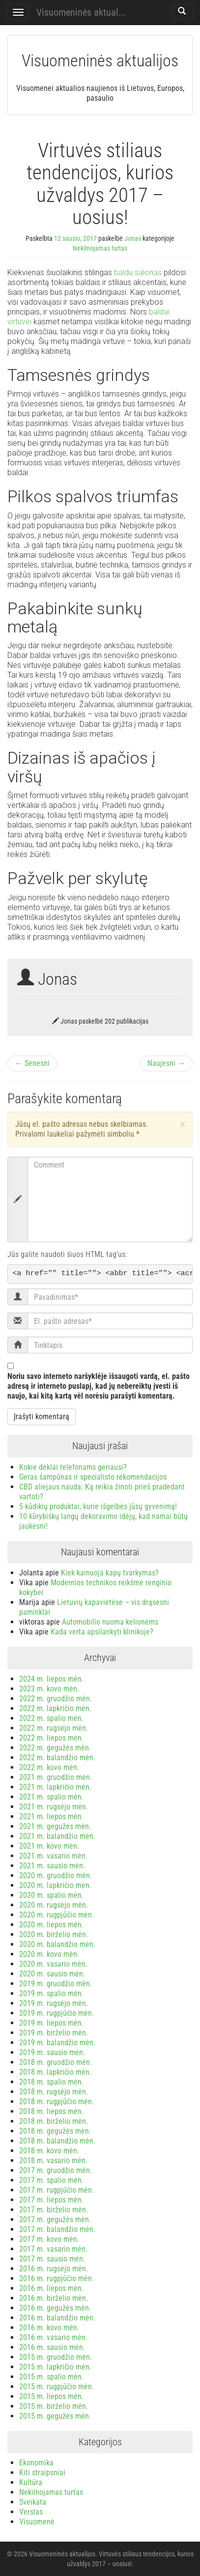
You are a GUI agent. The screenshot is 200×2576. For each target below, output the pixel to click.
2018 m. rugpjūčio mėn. (56, 2101)
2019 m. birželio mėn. (53, 2032)
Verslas (31, 2512)
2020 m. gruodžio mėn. (55, 1875)
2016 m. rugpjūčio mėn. (56, 2278)
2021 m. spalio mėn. (51, 1797)
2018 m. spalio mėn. (51, 2082)
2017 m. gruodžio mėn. (55, 2170)
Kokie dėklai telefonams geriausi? (73, 1467)
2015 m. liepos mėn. (51, 2396)
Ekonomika (36, 2462)
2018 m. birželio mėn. (53, 2121)
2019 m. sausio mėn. (52, 2052)
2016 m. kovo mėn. (49, 2327)
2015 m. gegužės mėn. (55, 2416)
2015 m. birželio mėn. (53, 2406)
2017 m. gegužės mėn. (55, 2219)
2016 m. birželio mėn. (53, 2298)
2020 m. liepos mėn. (51, 1924)
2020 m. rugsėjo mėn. (53, 1905)
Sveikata (32, 2502)
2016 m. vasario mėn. (53, 2337)
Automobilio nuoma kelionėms (110, 1622)
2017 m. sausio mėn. (52, 2258)
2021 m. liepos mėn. (51, 1816)
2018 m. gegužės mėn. (55, 2131)
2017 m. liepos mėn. (51, 2199)
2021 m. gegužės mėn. (55, 1826)
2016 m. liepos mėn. (51, 2288)
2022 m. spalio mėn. (51, 1718)
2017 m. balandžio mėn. (57, 2229)
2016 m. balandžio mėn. (57, 2317)
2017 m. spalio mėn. (51, 2180)
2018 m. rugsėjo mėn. (53, 2091)
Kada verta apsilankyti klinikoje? (102, 1631)
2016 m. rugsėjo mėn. (53, 2268)
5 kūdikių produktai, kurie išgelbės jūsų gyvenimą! (98, 1506)
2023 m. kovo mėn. (49, 1688)
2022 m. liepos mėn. (51, 1738)
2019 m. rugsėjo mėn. (53, 2003)
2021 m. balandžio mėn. (57, 1836)
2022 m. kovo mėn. (49, 1767)
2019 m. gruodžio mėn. (55, 1983)
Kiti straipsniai (42, 2472)
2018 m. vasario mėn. (53, 2160)
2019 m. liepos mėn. (51, 2023)
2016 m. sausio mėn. (52, 2347)
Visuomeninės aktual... (81, 12)
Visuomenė (37, 2521)
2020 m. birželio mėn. (53, 1934)
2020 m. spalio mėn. (51, 1895)
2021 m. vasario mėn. (53, 1855)
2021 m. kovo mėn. (49, 1846)
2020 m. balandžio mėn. (57, 1944)
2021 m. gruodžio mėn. (55, 1777)
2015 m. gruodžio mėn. (55, 2357)
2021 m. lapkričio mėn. (55, 1787)
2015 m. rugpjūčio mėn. (56, 2386)
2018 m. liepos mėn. (51, 2111)
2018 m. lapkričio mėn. (55, 2072)
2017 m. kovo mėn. (49, 2239)
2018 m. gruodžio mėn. (55, 2062)
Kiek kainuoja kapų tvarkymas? (110, 1572)
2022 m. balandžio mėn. (57, 1757)
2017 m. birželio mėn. (53, 2209)
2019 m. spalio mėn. (51, 1993)
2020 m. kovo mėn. (49, 1954)
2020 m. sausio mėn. (52, 1973)
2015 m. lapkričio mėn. (55, 2367)
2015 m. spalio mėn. (51, 2376)
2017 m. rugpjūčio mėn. (56, 2190)
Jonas (132, 238)
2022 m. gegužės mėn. (55, 1747)
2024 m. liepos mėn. (51, 1679)
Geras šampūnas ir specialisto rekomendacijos (93, 1477)
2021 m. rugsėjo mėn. (53, 1806)
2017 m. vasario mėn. (53, 2249)
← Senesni (32, 1063)
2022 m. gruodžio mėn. (55, 1698)
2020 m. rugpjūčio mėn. (56, 1914)
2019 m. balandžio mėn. (57, 2042)
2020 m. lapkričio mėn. (55, 1885)
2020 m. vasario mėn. (53, 1964)
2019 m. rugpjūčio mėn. (56, 2013)
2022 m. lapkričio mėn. (55, 1708)
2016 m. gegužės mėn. (55, 2308)
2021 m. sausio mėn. (52, 1865)
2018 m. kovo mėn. (49, 2150)
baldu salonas (138, 272)
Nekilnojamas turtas (100, 248)
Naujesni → (166, 1063)
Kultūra (30, 2482)
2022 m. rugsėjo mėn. (53, 1728)
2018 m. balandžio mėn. (57, 2141)
